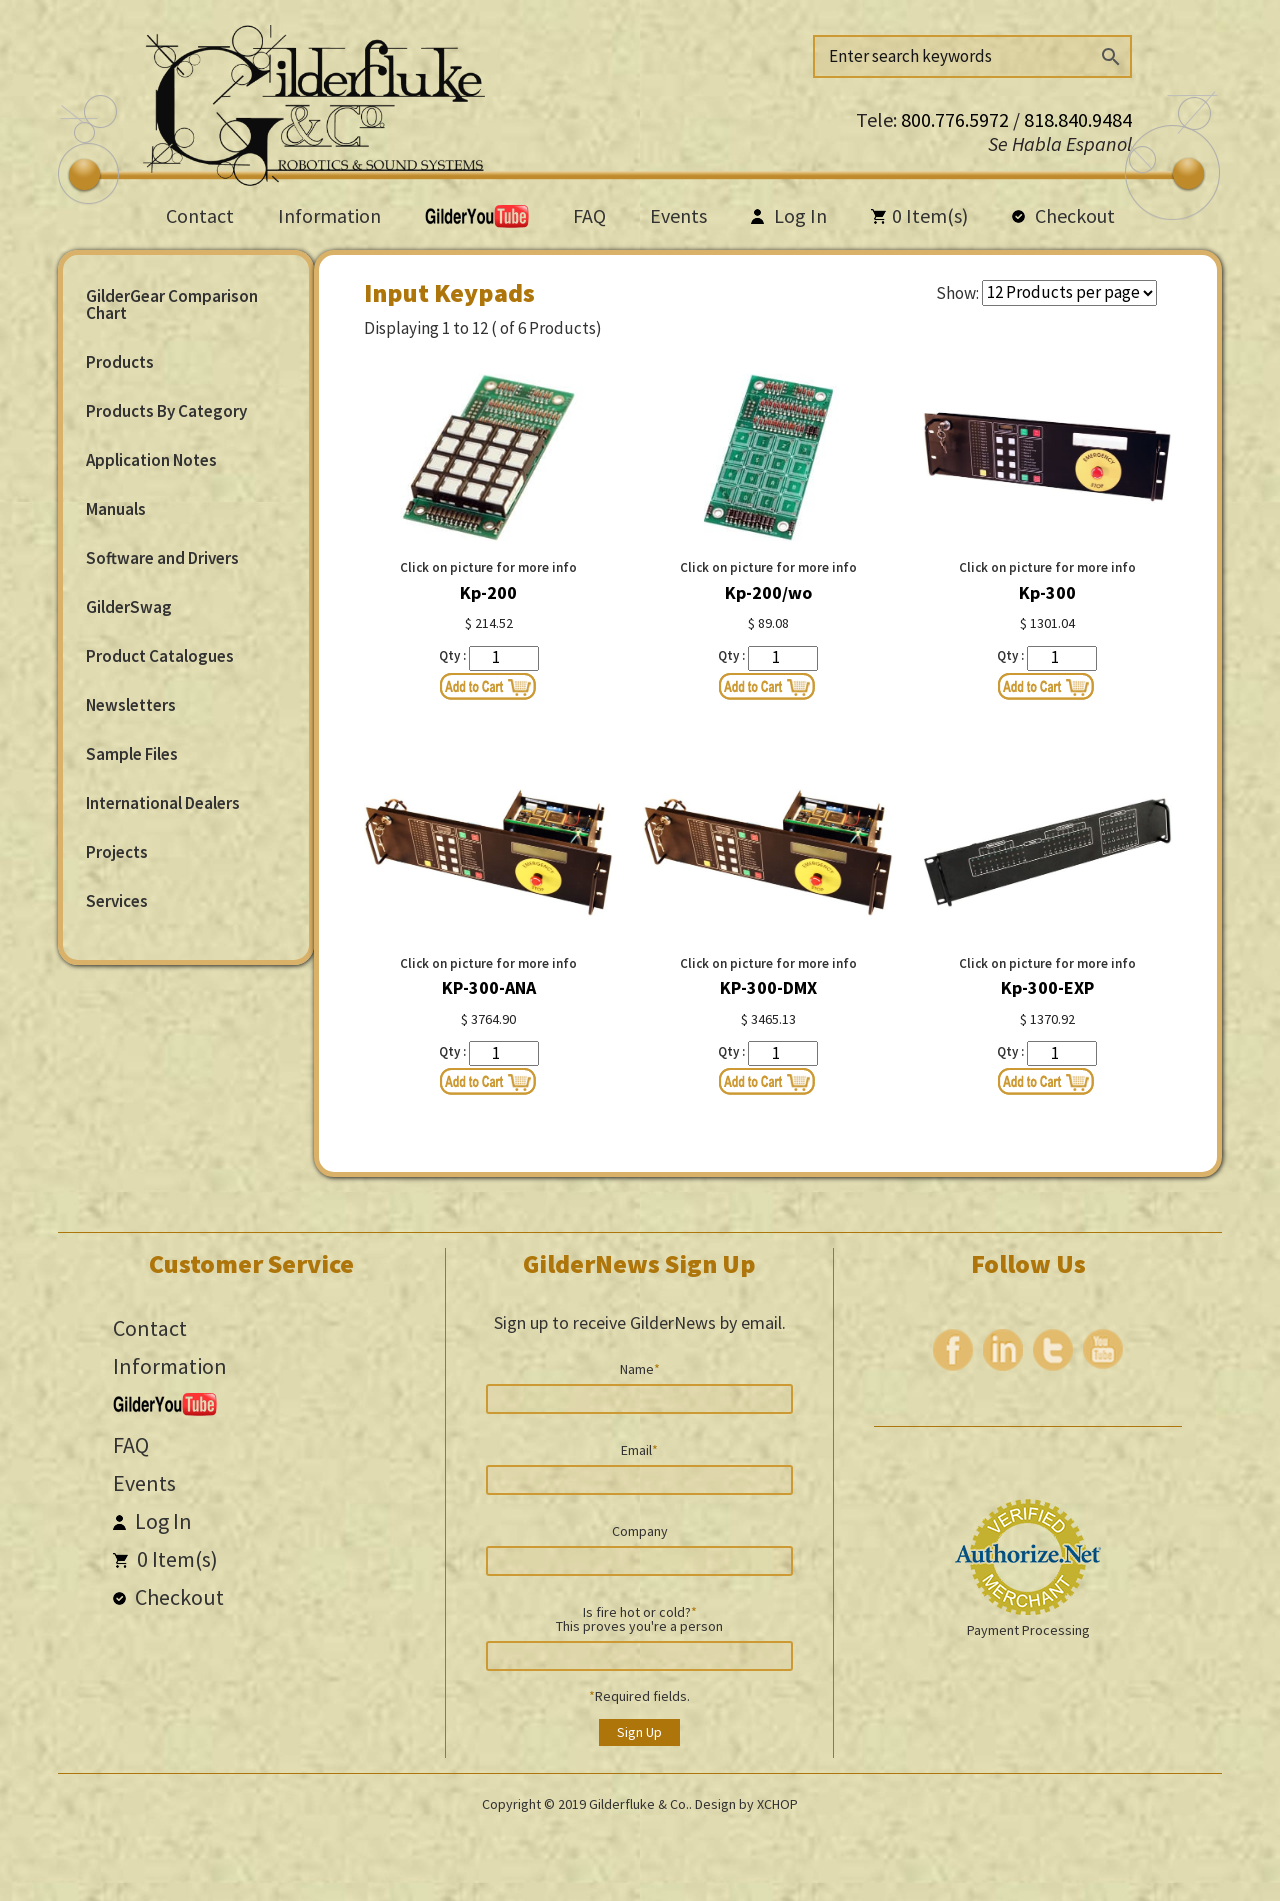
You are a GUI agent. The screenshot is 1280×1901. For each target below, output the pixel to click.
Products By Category (166, 411)
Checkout (1063, 215)
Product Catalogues (160, 656)
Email (639, 1449)
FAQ (589, 215)
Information (329, 215)
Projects (117, 852)
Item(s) (919, 215)
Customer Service (251, 1263)
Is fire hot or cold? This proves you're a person (639, 1618)
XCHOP (777, 1804)
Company (640, 1530)
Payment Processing (1028, 1630)
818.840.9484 (1078, 119)
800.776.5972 (957, 119)
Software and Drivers (162, 558)
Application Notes (151, 460)
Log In (789, 215)
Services (117, 901)
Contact (200, 215)
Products (120, 362)
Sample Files (132, 754)
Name (640, 1368)
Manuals (116, 509)
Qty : (452, 655)
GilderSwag (129, 607)
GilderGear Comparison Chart (172, 304)
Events (678, 215)
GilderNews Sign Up (639, 1263)
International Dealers (163, 803)
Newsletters (131, 705)
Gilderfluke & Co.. (640, 1804)
